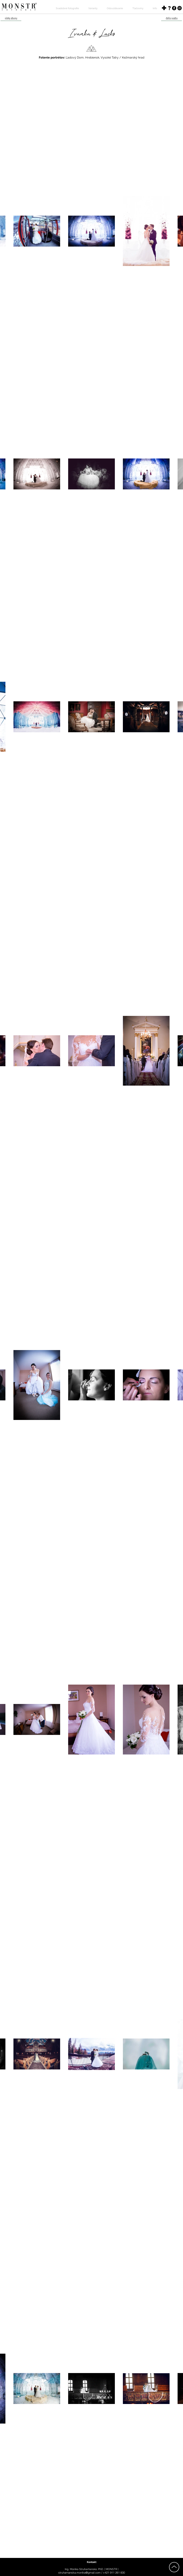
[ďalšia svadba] (171, 18)
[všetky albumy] (11, 18)
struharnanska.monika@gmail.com (79, 2572)
